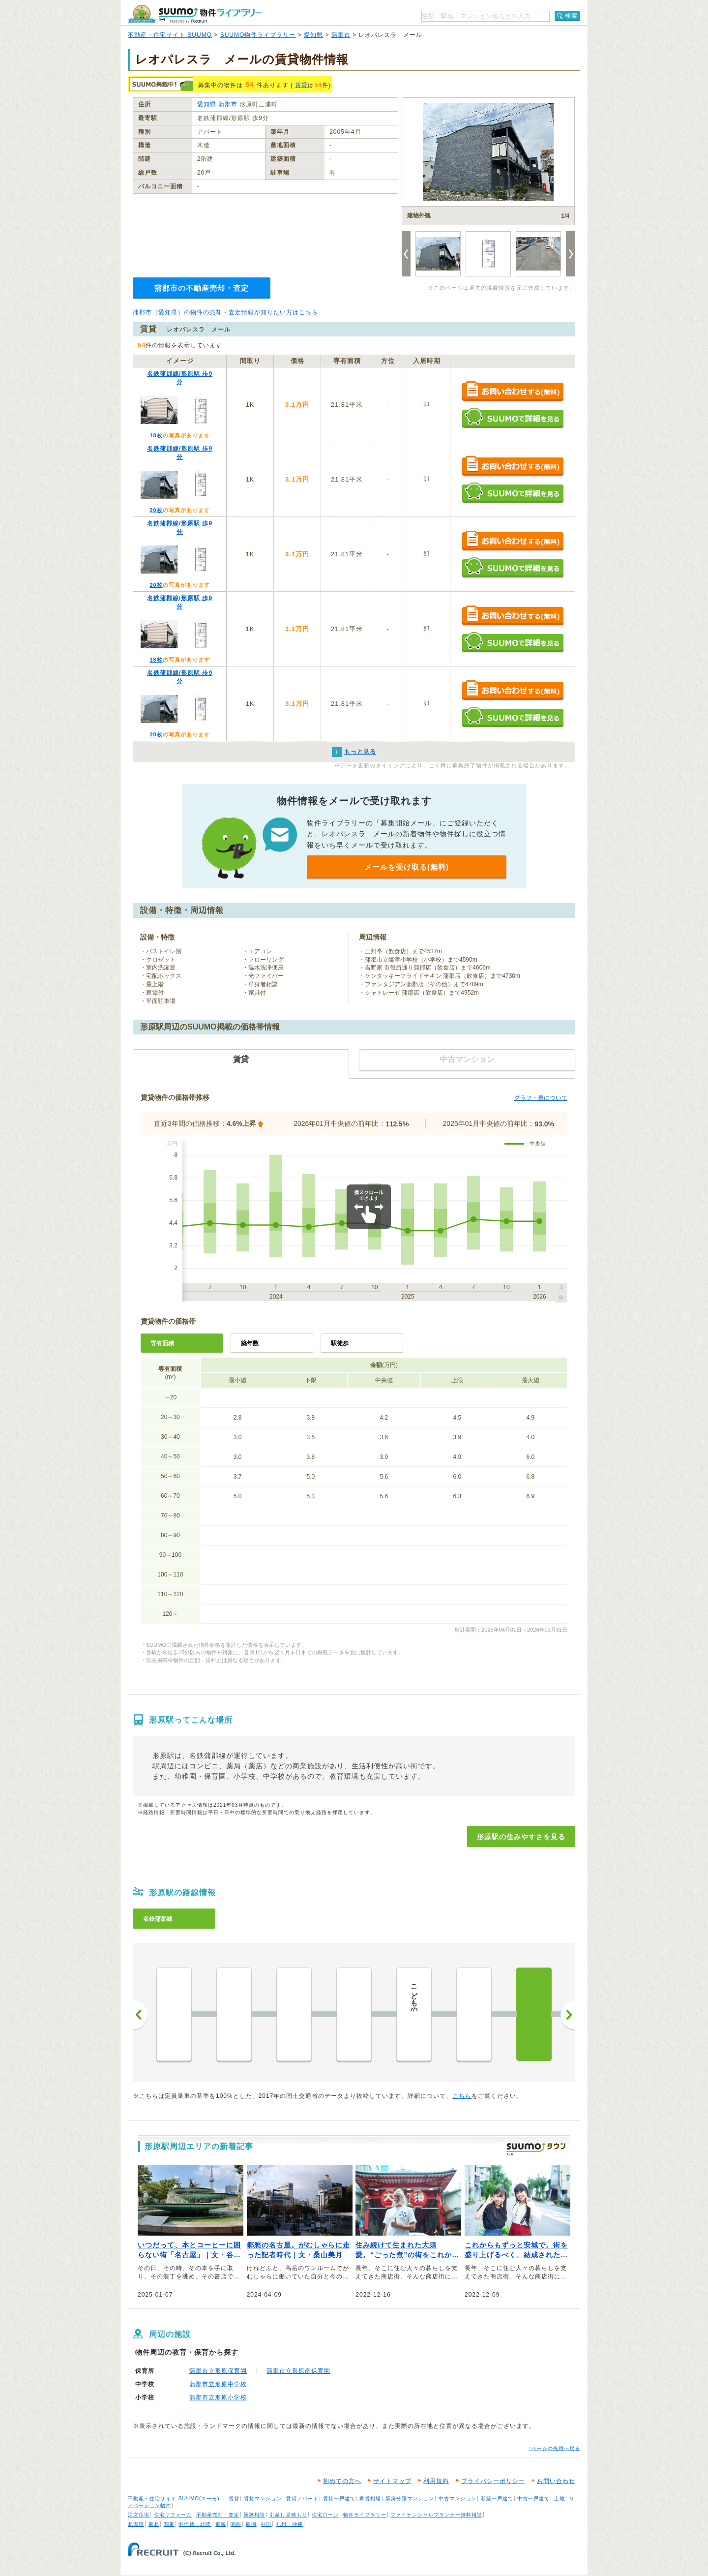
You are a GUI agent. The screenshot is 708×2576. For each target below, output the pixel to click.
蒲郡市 (341, 34)
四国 (251, 2524)
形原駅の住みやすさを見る (521, 1837)
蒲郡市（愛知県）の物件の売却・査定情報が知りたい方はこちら (225, 312)
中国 (266, 2524)
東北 (153, 2524)
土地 (559, 2498)
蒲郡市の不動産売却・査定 (201, 288)
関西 (236, 2524)
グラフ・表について (540, 1097)
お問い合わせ (556, 2481)
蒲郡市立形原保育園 (218, 2370)
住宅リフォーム (173, 2514)
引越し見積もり (288, 2514)
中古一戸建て (533, 2498)
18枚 (155, 435)
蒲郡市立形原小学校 (218, 2397)
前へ (140, 2015)
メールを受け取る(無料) (406, 867)
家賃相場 (370, 2498)
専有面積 (162, 1343)
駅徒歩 (340, 1343)
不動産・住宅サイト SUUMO (170, 34)
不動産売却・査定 (217, 2514)
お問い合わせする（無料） (512, 391)
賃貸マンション (263, 2498)
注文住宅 (138, 2514)
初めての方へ (342, 2481)
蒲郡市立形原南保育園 (298, 2370)
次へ (567, 2015)
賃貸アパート (302, 2498)
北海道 (136, 2524)
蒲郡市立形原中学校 (218, 2384)
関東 (169, 2524)
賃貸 (301, 85)
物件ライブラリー (364, 2514)
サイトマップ (392, 2481)
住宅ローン (325, 2514)
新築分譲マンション (409, 2498)
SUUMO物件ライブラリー (258, 34)
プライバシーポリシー (493, 2481)
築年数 (250, 1343)
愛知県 (313, 34)
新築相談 (254, 2514)
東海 (220, 2524)
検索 (571, 15)
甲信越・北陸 (194, 2524)
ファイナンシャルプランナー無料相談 (436, 2514)
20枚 (155, 510)
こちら (462, 2095)
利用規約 (436, 2481)
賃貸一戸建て (339, 2498)
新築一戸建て (497, 2498)
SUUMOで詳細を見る (512, 417)
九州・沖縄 (289, 2524)
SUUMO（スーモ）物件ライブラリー (195, 14)
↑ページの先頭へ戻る (554, 2448)
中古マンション (457, 2498)
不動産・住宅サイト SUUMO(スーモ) (174, 2498)
